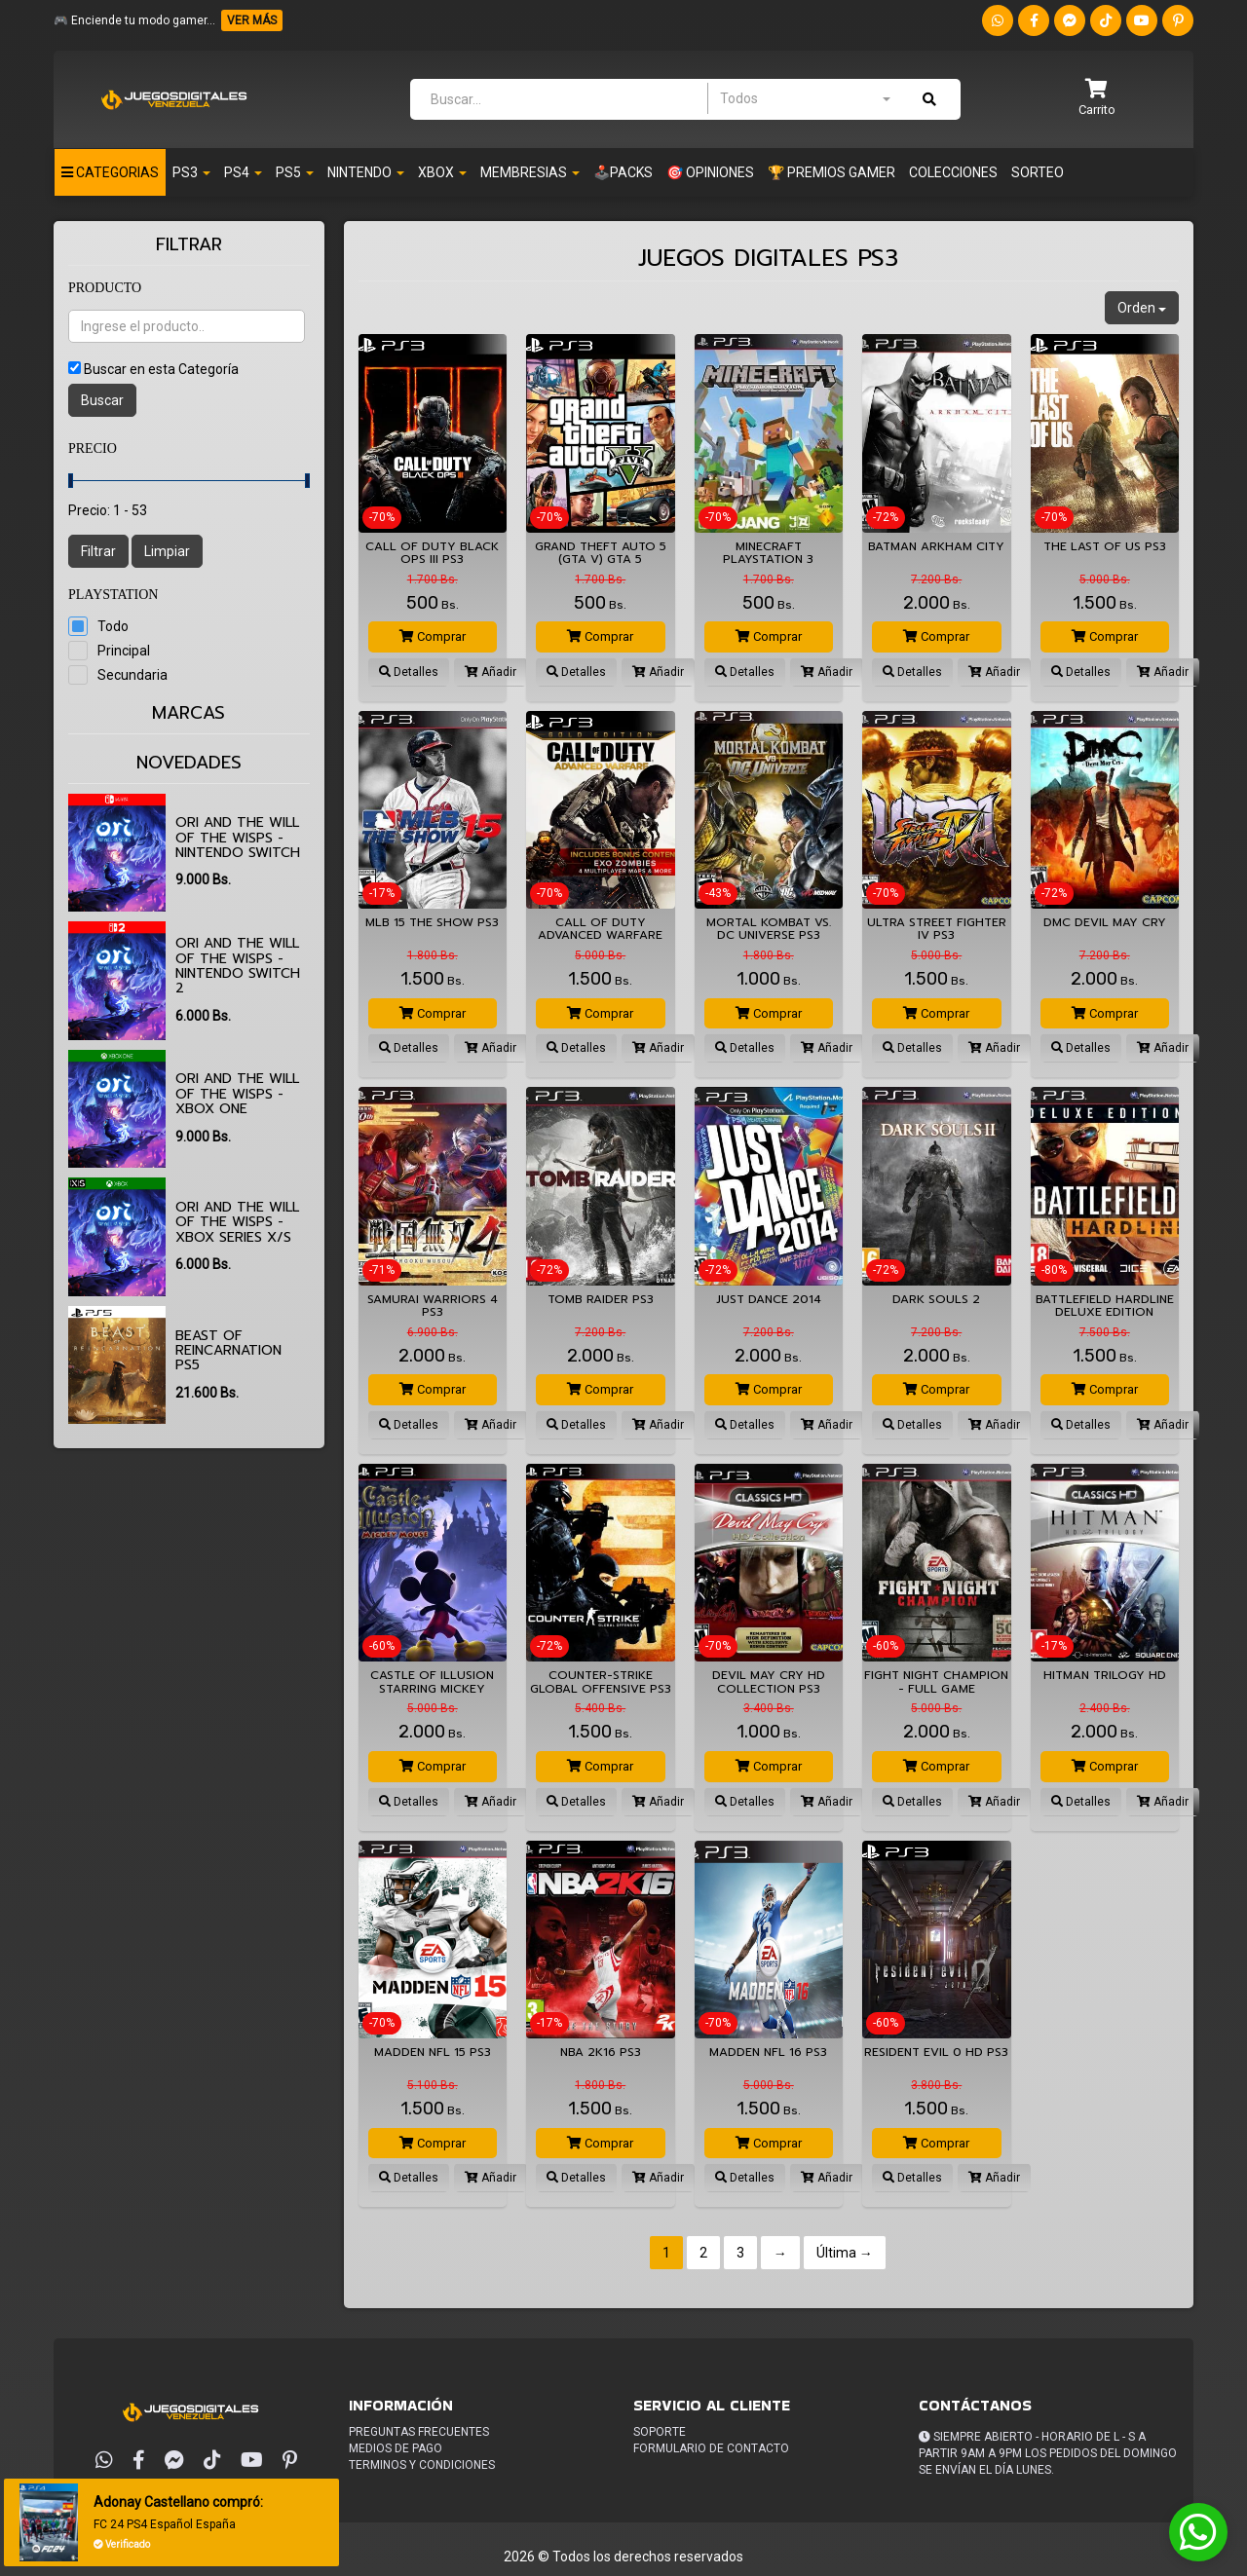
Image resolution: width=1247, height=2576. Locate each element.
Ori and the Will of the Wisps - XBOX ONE (237, 1093)
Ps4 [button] (243, 172)
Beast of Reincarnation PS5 (228, 1350)
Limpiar (167, 551)
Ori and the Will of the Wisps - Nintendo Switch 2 (237, 965)
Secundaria (132, 675)
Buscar (102, 400)
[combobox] (804, 98)
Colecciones (953, 172)
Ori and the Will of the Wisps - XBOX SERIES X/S (237, 1222)
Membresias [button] (530, 172)
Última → (844, 2252)
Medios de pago (395, 2448)
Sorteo (1037, 172)
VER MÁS (252, 20)
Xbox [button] (442, 172)
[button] (1096, 99)
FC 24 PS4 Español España (164, 2524)
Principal (123, 650)
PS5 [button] (295, 172)
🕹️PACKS (623, 172)
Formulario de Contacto (711, 2448)
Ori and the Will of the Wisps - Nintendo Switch (237, 837)
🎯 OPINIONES (710, 172)
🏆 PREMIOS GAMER (831, 172)
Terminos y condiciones (422, 2465)
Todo (113, 626)
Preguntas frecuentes (419, 2432)
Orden (1141, 308)
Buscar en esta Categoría (161, 369)
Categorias (110, 172)
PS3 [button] (191, 172)
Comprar (432, 636)
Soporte (659, 2432)
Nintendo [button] (365, 172)
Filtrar (98, 551)
